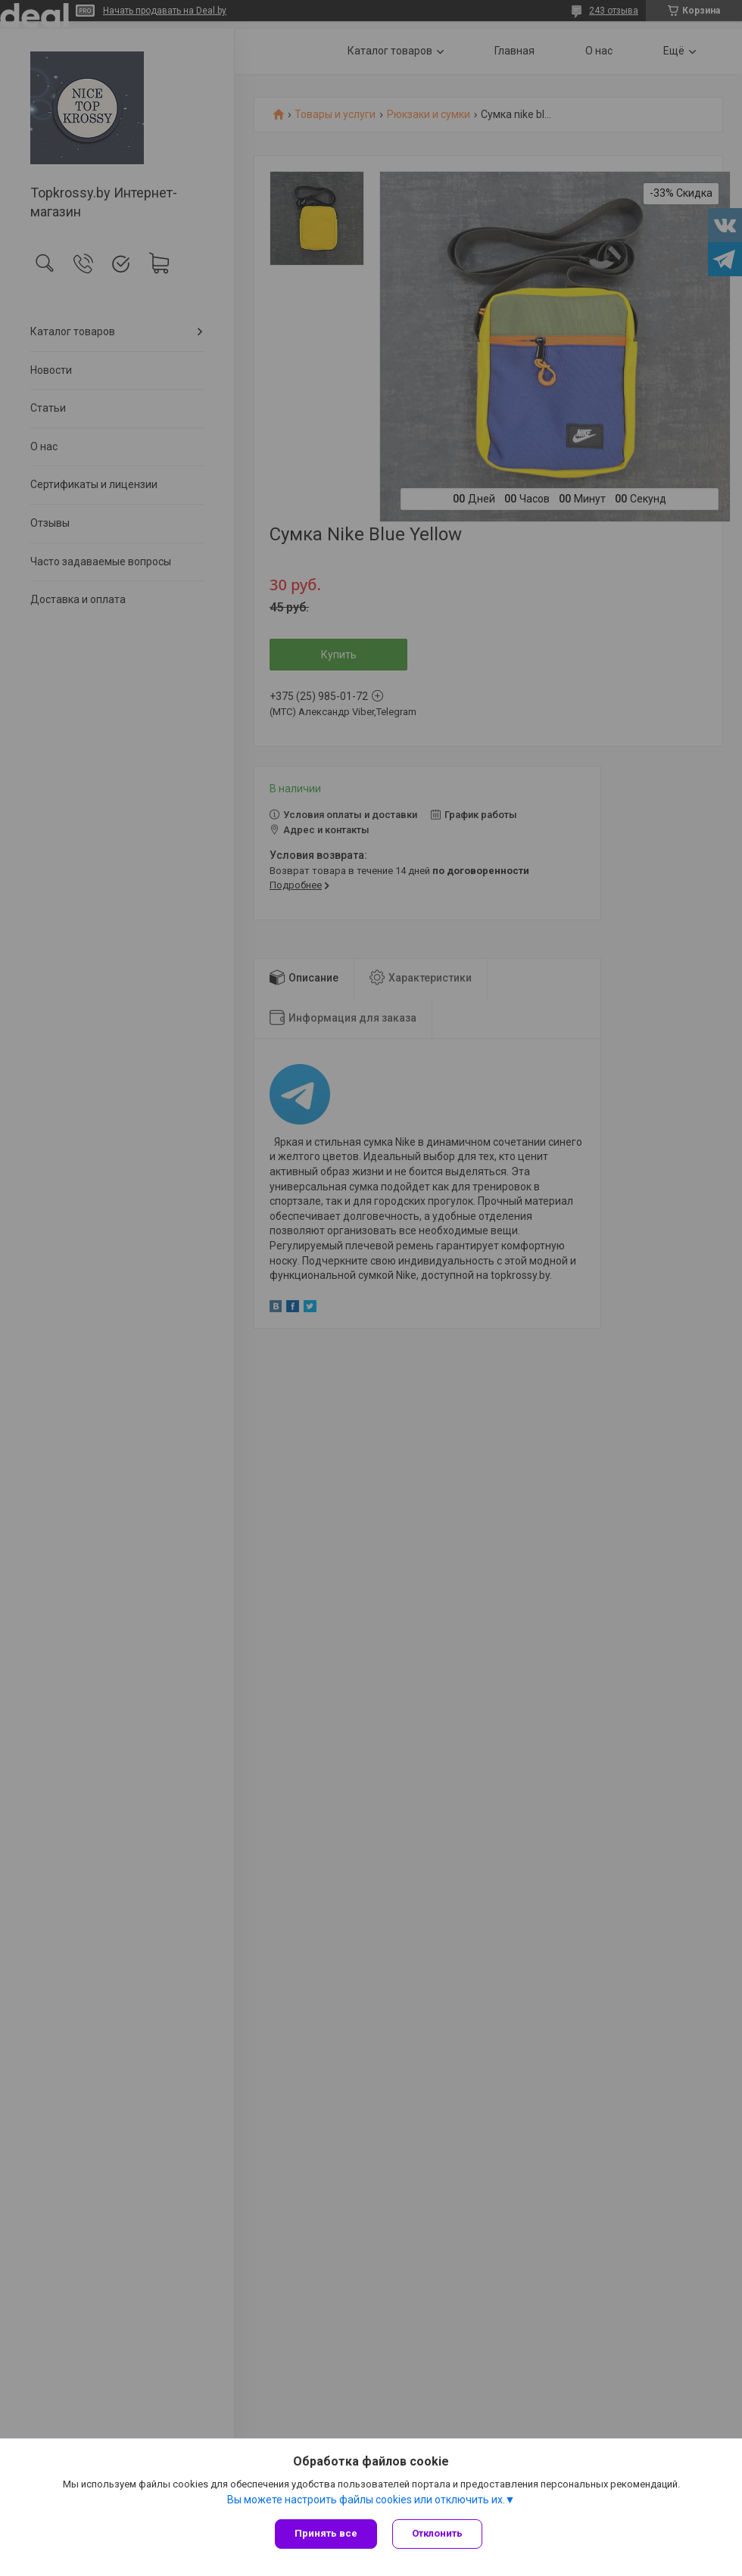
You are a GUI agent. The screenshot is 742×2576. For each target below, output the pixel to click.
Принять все (326, 2533)
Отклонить (437, 2533)
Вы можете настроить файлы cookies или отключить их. (366, 2500)
